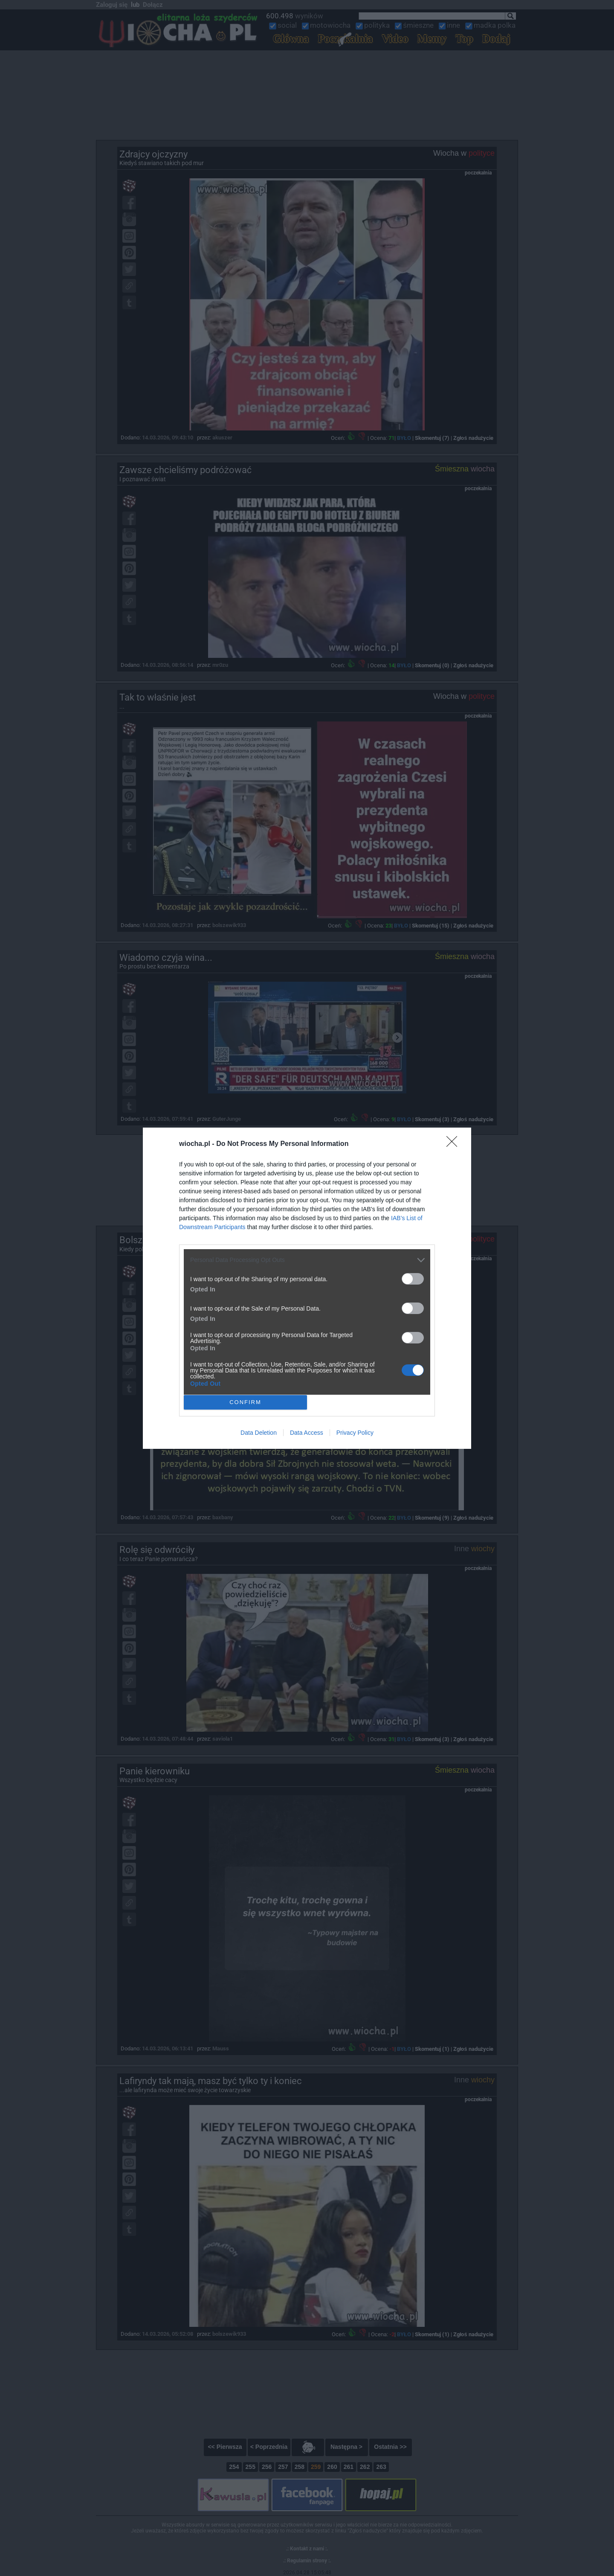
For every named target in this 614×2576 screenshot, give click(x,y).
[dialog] (307, 1288)
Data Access (306, 1432)
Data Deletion (258, 1432)
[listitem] (307, 1260)
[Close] (454, 1144)
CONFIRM (245, 1402)
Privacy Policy (355, 1432)
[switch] (413, 1279)
